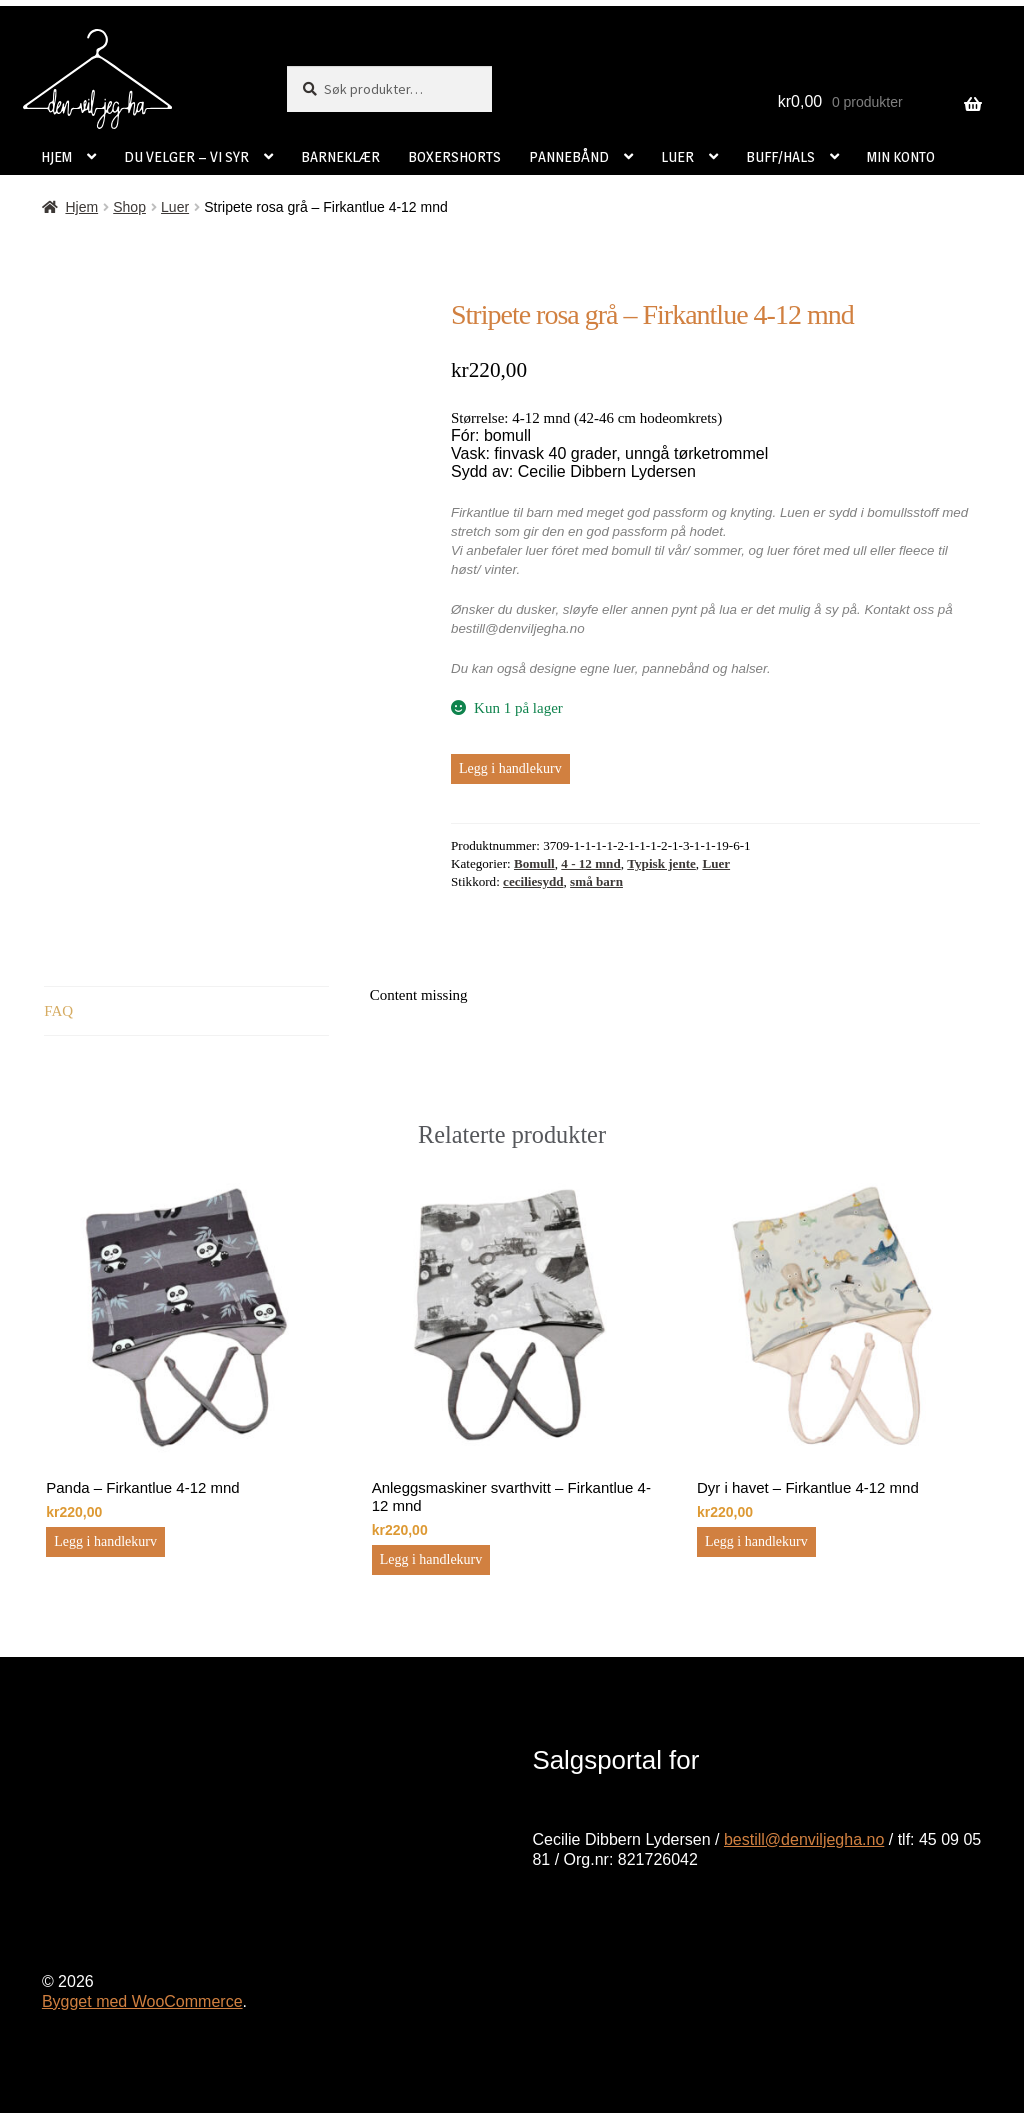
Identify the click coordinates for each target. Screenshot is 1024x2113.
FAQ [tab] (58, 1011)
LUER (677, 156)
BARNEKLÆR (340, 156)
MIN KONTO (901, 156)
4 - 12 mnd (590, 863)
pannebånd (675, 668)
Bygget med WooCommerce (142, 2001)
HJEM (56, 156)
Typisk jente (661, 863)
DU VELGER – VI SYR (186, 156)
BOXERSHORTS (454, 156)
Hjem (81, 207)
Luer (175, 207)
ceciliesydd (533, 881)
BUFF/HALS (780, 156)
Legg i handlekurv (510, 768)
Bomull (534, 863)
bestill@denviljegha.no (804, 1839)
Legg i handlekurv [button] (105, 1541)
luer (624, 668)
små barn (596, 881)
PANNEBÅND (569, 156)
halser (749, 668)
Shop (129, 207)
